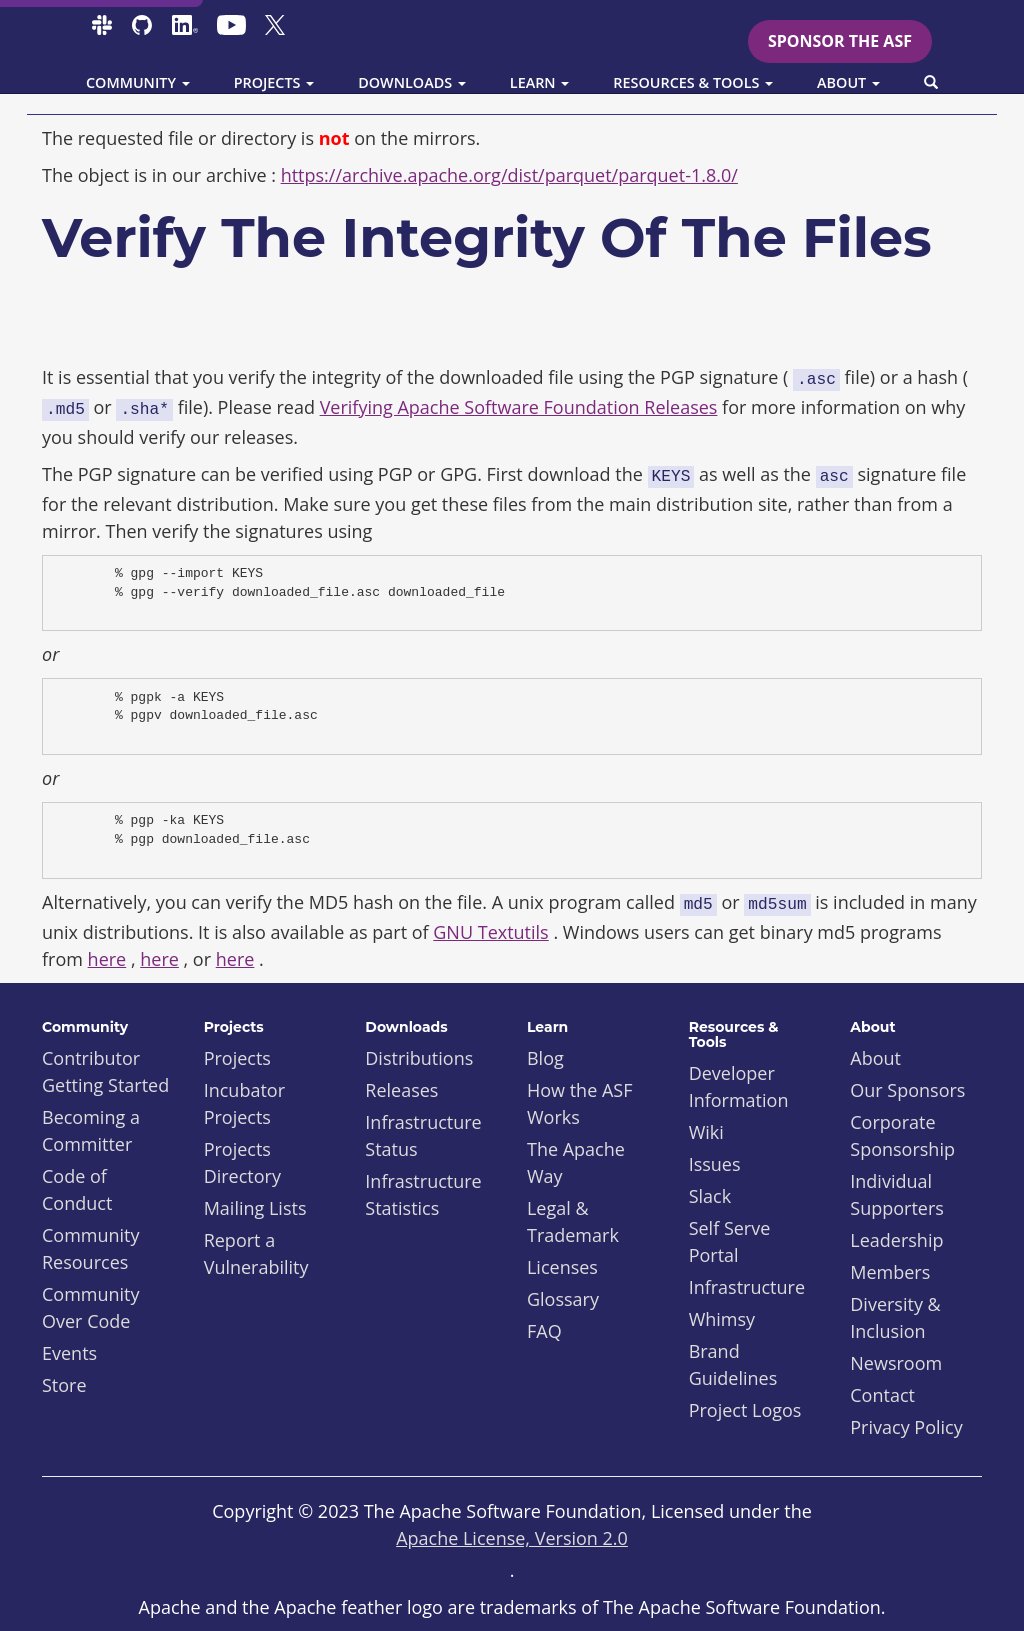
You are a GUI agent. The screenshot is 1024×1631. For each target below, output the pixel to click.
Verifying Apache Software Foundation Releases (519, 407)
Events (69, 1353)
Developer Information (739, 1086)
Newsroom (896, 1363)
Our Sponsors (907, 1090)
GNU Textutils (490, 932)
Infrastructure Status (423, 1135)
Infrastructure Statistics (423, 1194)
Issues (715, 1164)
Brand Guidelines (733, 1364)
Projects (237, 1058)
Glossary (563, 1299)
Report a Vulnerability (256, 1253)
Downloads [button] (412, 82)
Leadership (896, 1240)
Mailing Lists (255, 1208)
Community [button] (138, 82)
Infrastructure (747, 1287)
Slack (710, 1196)
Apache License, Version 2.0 (512, 1538)
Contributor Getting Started (105, 1071)
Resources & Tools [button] (693, 82)
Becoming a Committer (91, 1130)
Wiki (706, 1132)
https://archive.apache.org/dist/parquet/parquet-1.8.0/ (509, 175)
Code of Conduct (77, 1189)
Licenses (562, 1267)
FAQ (544, 1331)
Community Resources (91, 1248)
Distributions (419, 1058)
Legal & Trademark (573, 1221)
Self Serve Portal (730, 1241)
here (107, 959)
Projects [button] (274, 82)
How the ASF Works (580, 1103)
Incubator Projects (244, 1103)
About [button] (848, 82)
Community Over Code (91, 1307)
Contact (882, 1395)
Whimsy (722, 1319)
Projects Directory (242, 1162)
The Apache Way (576, 1162)
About (875, 1058)
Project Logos (745, 1410)
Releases (401, 1090)
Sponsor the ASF (840, 41)
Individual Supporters (897, 1194)
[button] (931, 83)
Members (890, 1272)
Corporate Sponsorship (902, 1135)
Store (64, 1385)
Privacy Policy (906, 1427)
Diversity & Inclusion (895, 1317)
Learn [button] (540, 82)
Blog (545, 1058)
